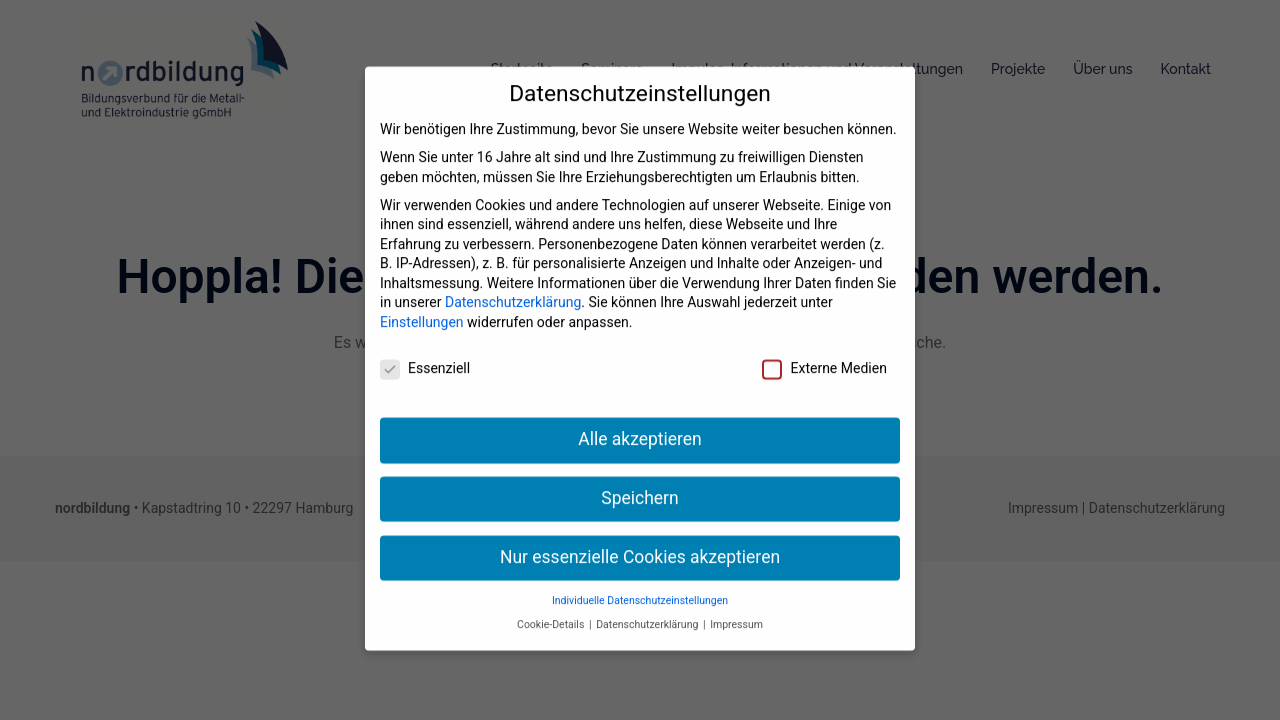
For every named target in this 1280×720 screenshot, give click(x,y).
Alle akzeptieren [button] (640, 424)
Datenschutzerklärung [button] (648, 609)
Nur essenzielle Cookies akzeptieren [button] (640, 542)
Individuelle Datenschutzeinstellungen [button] (640, 585)
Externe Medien (824, 353)
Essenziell (425, 353)
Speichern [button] (639, 483)
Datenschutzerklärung (513, 288)
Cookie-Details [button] (552, 609)
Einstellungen (422, 307)
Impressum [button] (736, 609)
